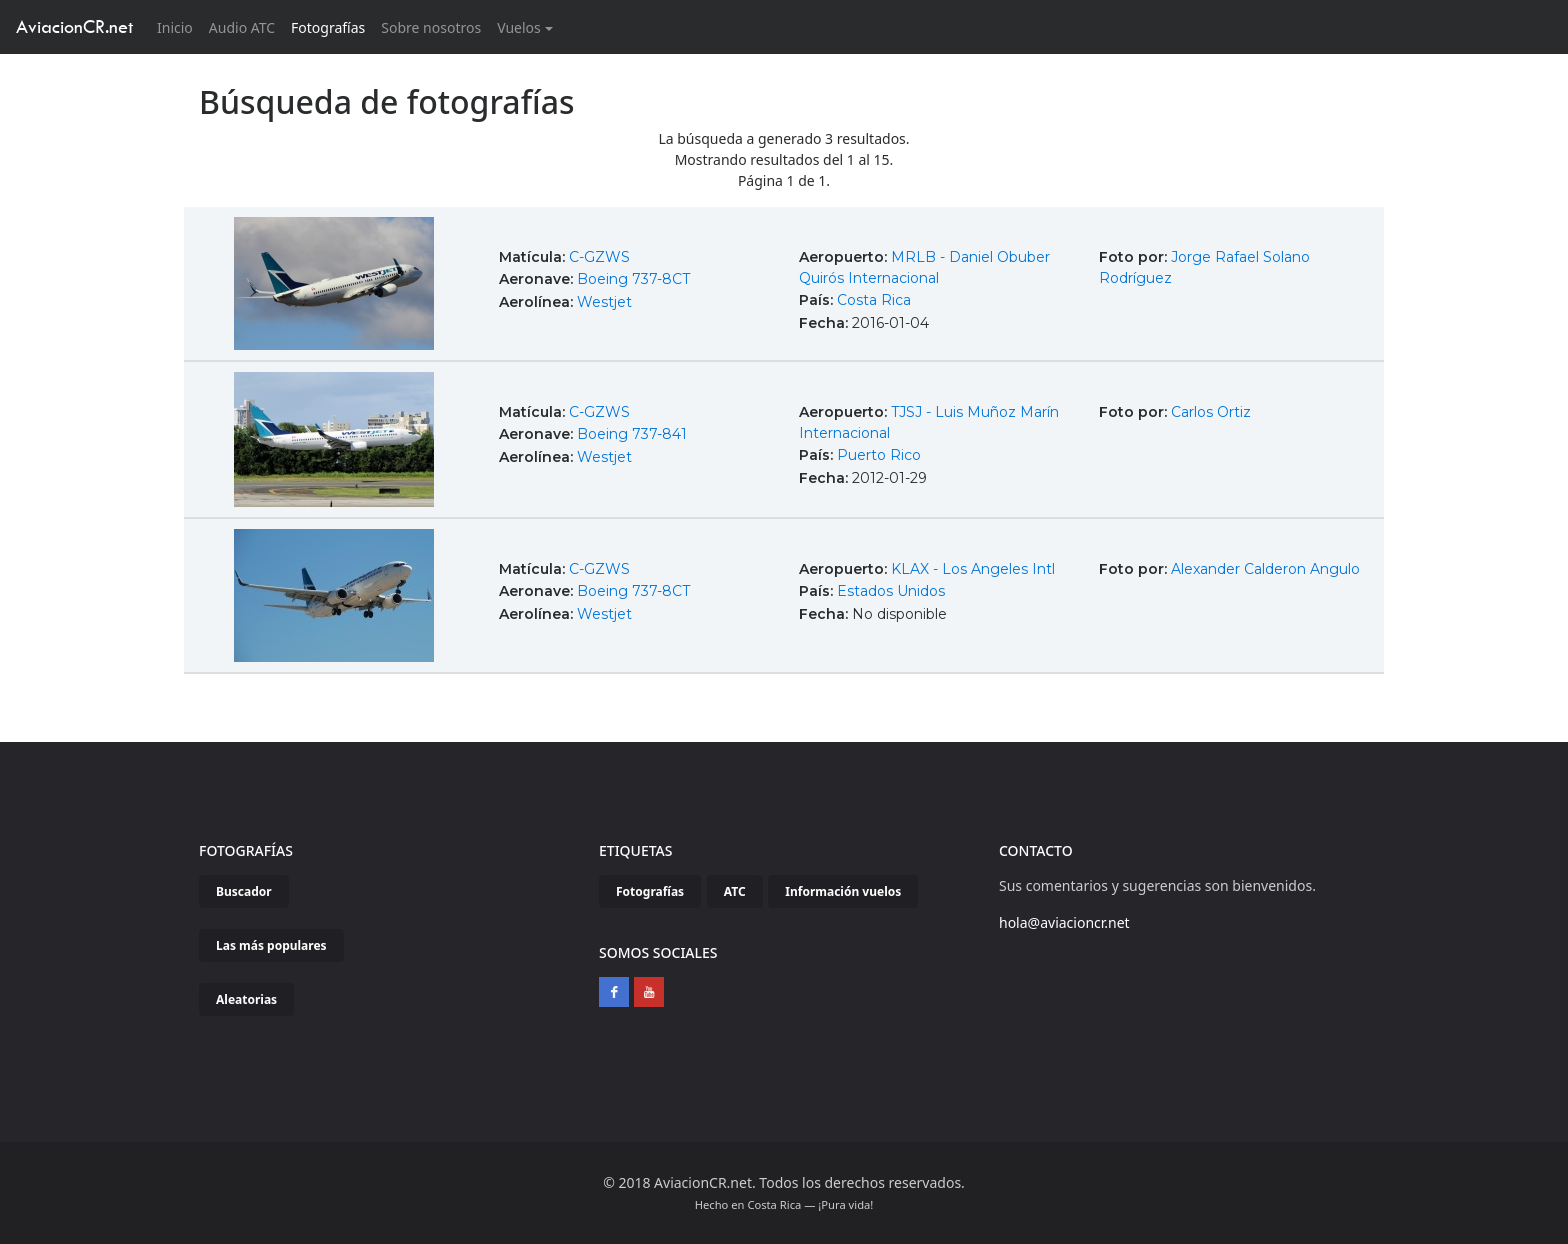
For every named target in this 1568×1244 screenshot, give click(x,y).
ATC (735, 891)
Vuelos (519, 27)
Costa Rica (874, 300)
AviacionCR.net (74, 26)
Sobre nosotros (431, 27)
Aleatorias (246, 999)
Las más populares (271, 945)
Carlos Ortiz (1211, 412)
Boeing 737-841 (632, 434)
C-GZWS (599, 257)
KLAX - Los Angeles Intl (973, 569)
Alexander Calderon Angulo (1265, 569)
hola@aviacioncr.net (1064, 922)
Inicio (179, 26)
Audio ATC (242, 27)
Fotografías (328, 27)
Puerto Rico (879, 455)
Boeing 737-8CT (633, 279)
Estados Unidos (891, 591)
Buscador (244, 891)
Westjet (604, 302)
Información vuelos (843, 891)
